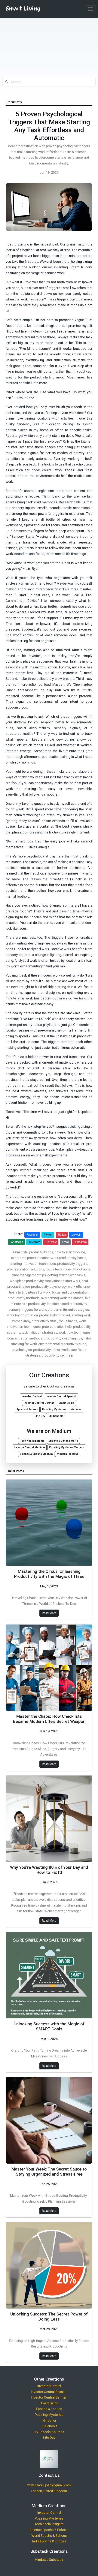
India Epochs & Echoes (49, 2541)
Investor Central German (49, 2397)
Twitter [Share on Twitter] (48, 1234)
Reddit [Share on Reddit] (62, 1234)
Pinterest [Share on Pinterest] (51, 1241)
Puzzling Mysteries (49, 2415)
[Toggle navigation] (90, 9)
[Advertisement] (49, 47)
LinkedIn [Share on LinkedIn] (76, 1234)
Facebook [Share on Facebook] (32, 1234)
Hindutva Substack (49, 2560)
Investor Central (49, 2386)
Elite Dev (49, 2437)
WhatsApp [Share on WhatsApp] (17, 1241)
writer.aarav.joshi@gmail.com (49, 2485)
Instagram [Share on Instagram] (81, 1241)
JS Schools (49, 2426)
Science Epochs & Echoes (49, 2530)
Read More (49, 1613)
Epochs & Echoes (49, 2409)
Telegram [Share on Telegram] (34, 1241)
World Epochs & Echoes (49, 2536)
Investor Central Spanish (49, 2392)
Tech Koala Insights (49, 2524)
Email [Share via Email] (65, 1241)
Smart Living (49, 2403)
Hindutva (49, 2420)
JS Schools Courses (49, 2432)
